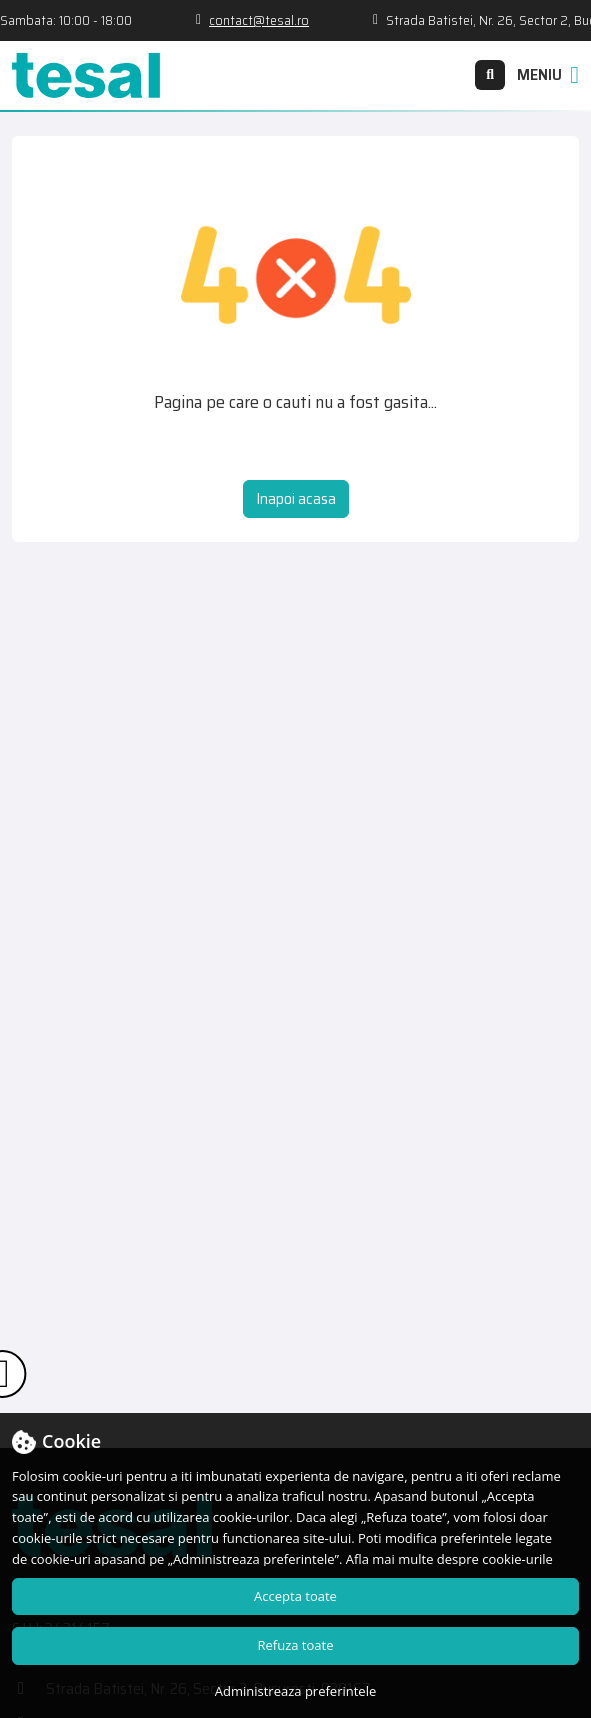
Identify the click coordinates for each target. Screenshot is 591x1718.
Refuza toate (296, 1645)
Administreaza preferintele (295, 1691)
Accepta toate (295, 1596)
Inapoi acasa (296, 498)
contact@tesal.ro (283, 20)
